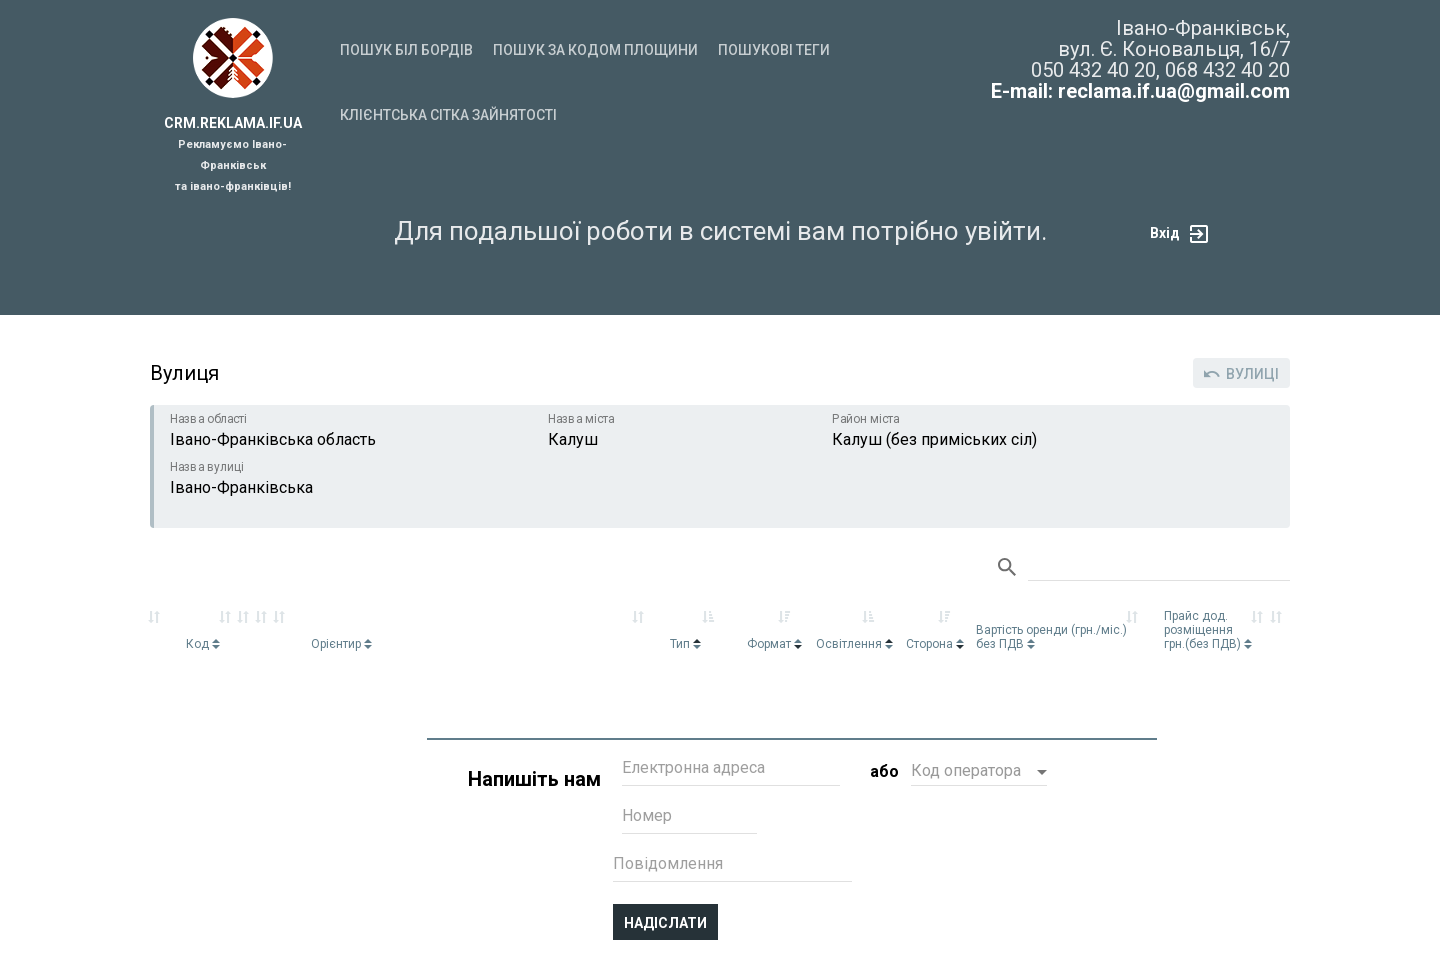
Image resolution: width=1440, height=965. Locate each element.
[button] (979, 773)
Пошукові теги (774, 50)
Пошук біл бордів (406, 50)
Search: (1159, 568)
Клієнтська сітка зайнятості (448, 115)
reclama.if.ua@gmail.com (1174, 91)
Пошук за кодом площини (595, 50)
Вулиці (1241, 374)
